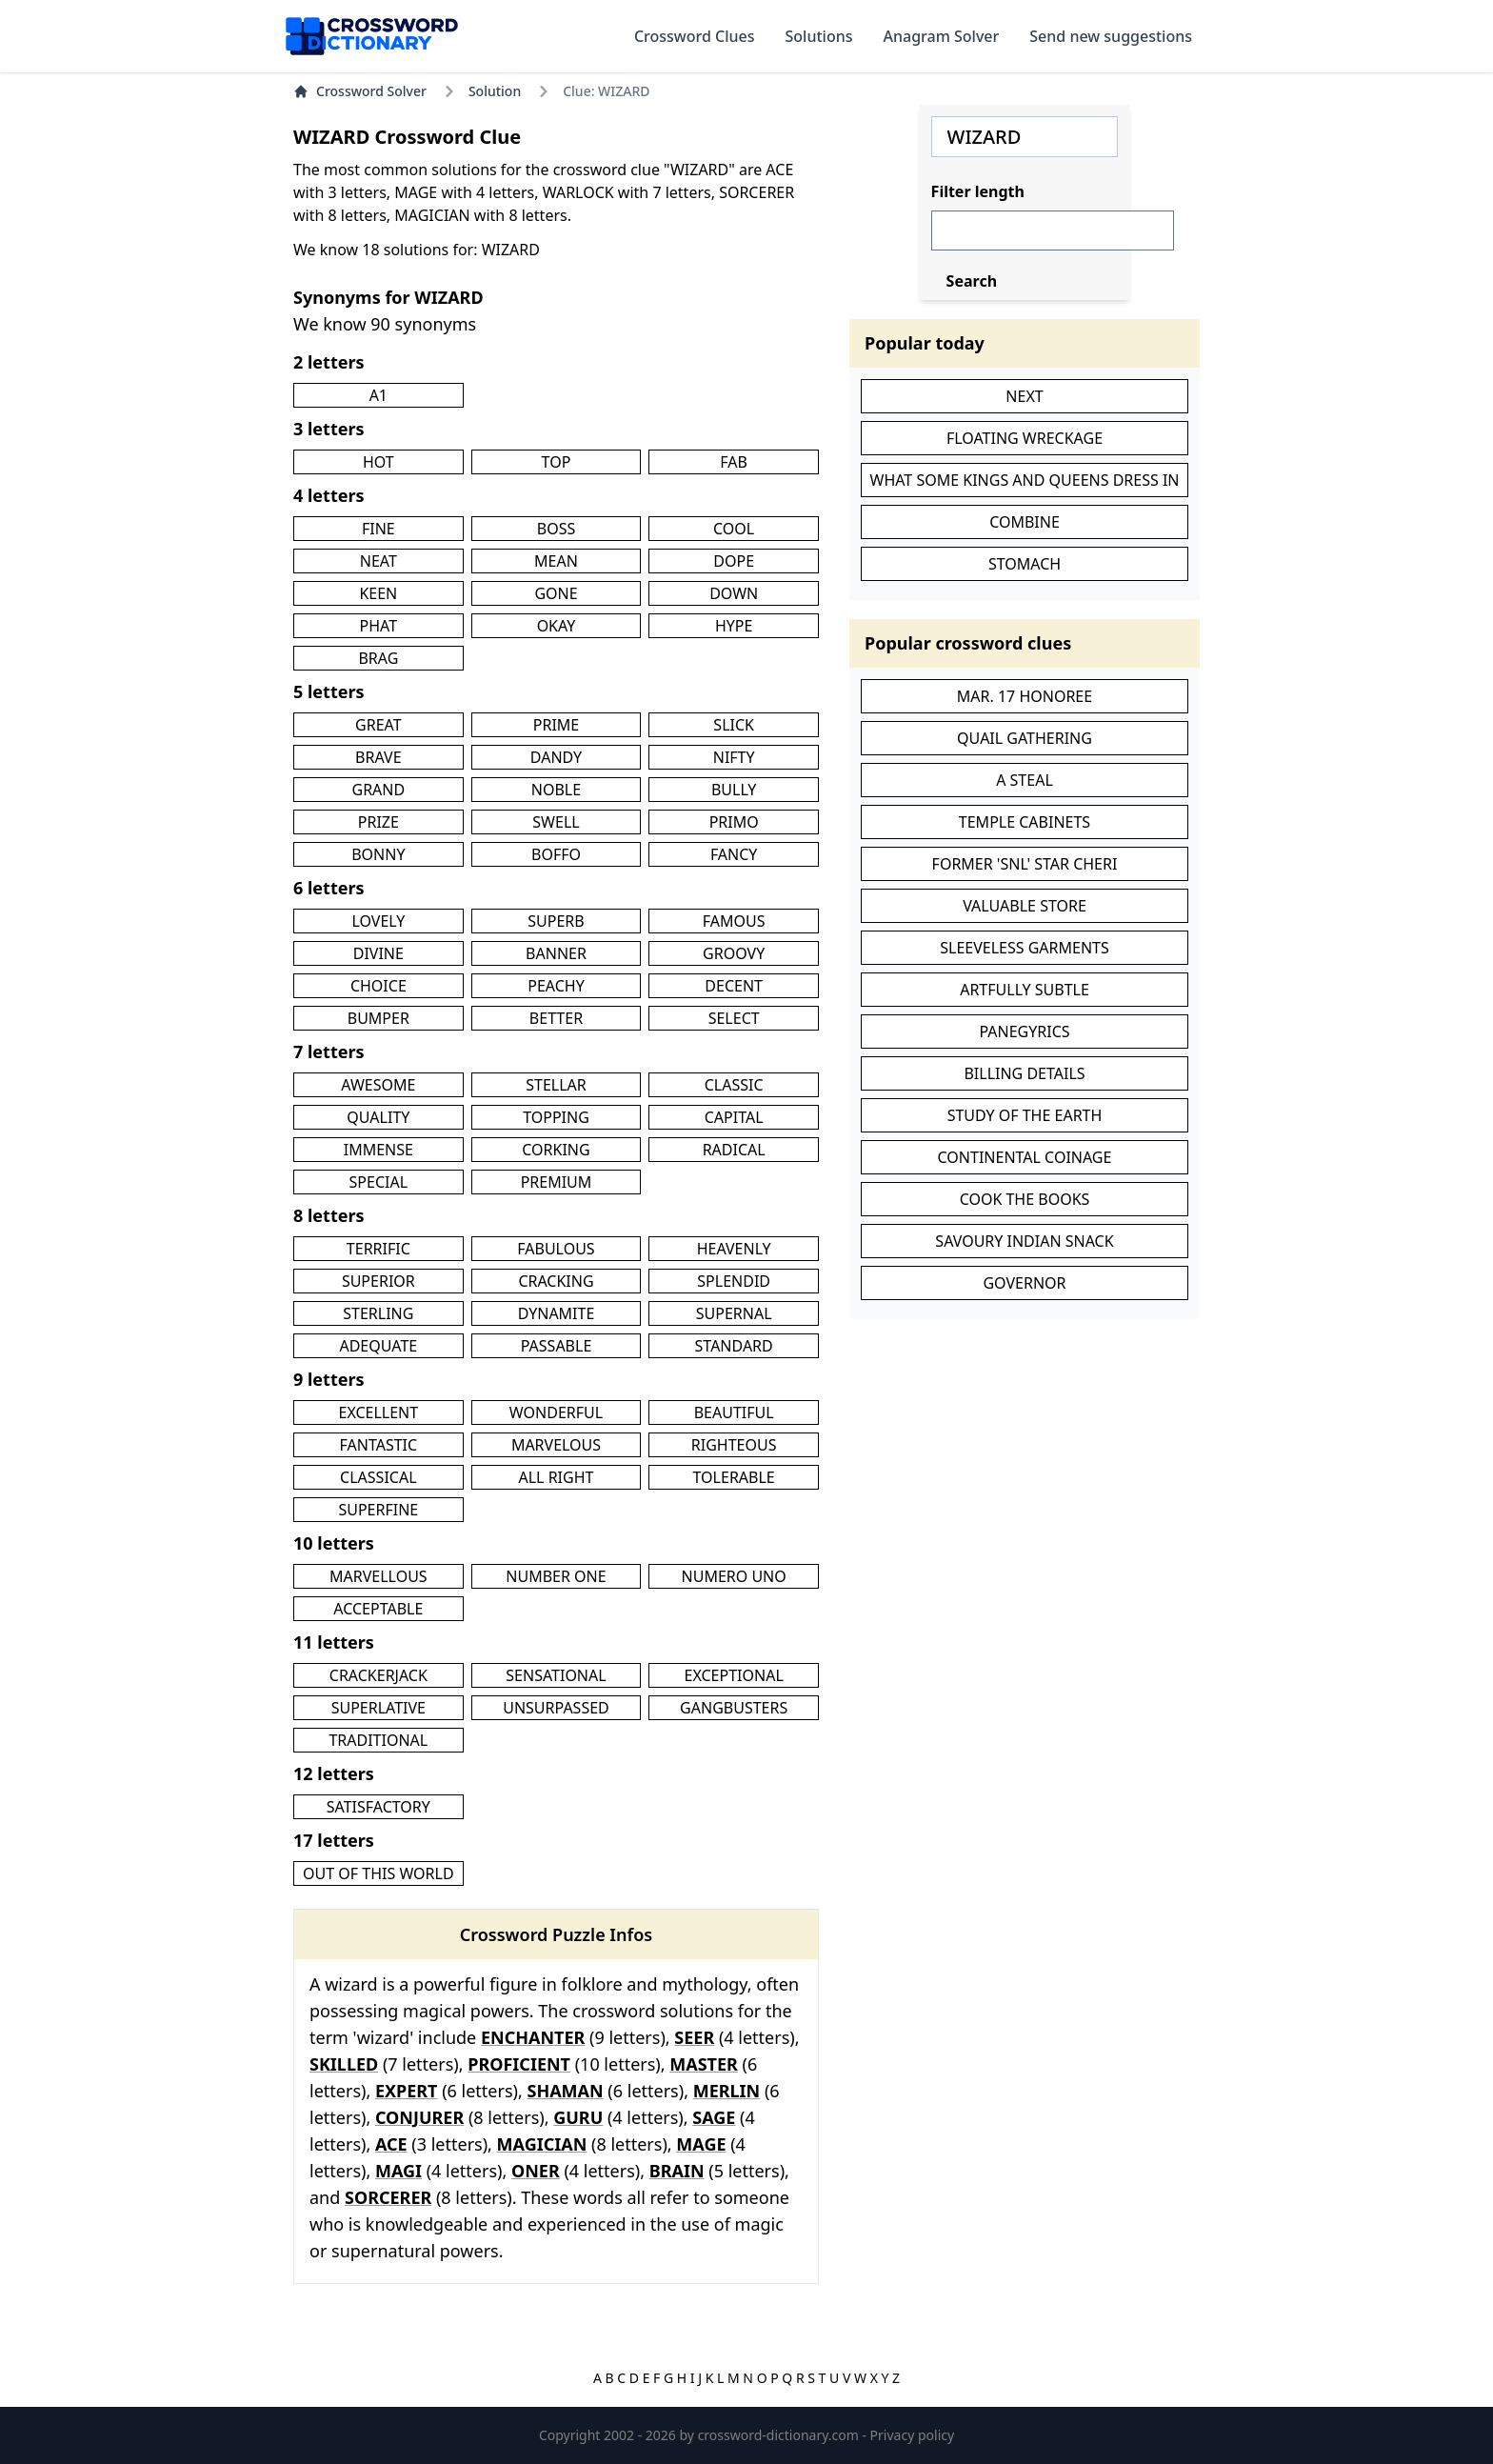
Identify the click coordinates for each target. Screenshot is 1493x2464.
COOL (733, 528)
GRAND (378, 789)
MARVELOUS (556, 1444)
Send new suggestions (1110, 36)
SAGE (713, 2117)
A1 (378, 395)
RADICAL (734, 1149)
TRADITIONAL (378, 1740)
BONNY (378, 854)
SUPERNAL (734, 1313)
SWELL (555, 821)
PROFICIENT (519, 2064)
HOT (378, 461)
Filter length (978, 191)
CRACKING (555, 1281)
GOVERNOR (1024, 1282)
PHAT (379, 625)
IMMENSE (378, 1149)
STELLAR (556, 1084)
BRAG (378, 658)
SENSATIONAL (556, 1675)
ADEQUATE (378, 1345)
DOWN (733, 593)
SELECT (734, 1018)
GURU (578, 2117)
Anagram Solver (942, 36)
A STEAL (1024, 780)
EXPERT (406, 2090)
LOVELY (378, 921)
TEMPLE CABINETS (1024, 821)
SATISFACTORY (378, 1806)
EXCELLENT (378, 1412)
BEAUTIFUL (734, 1412)
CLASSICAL (378, 1477)
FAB (733, 461)
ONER (535, 2170)
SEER (694, 2037)
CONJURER (419, 2117)
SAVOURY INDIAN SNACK (1024, 1241)
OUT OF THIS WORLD (378, 1873)
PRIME (556, 724)
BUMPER (378, 1018)
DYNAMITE (556, 1313)
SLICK (733, 724)
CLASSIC (734, 1084)
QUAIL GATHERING (1024, 738)
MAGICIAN (542, 2144)
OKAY (556, 625)
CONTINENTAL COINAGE (1025, 1157)
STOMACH (1024, 563)
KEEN (378, 593)
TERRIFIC (378, 1248)
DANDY (556, 757)
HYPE (734, 625)
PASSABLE (556, 1345)
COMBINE (1024, 521)
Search (971, 280)
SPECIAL (378, 1182)
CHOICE (378, 985)
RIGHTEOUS (734, 1444)
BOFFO (556, 854)
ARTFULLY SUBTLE (1024, 989)
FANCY (734, 854)
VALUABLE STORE (1024, 905)
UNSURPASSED (556, 1707)
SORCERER (388, 2197)
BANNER (556, 953)
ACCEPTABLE (378, 1608)
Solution (494, 91)
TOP (556, 461)
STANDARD (734, 1345)
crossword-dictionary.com (780, 2435)
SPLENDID (733, 1281)
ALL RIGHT (556, 1477)
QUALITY (378, 1117)
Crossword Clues (694, 36)
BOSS (556, 528)
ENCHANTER (533, 2037)
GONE (555, 593)
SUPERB (556, 921)
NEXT (1024, 396)
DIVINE (378, 953)
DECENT (734, 985)
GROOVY (734, 953)
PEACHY (556, 985)
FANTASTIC (379, 1444)
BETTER (556, 1018)
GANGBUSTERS (733, 1707)
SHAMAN (565, 2090)
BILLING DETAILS (1024, 1073)
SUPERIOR (378, 1281)
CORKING (555, 1149)
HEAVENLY (734, 1248)
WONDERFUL (556, 1412)
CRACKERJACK (378, 1675)
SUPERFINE (378, 1509)
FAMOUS (734, 921)
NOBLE (556, 789)
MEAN (556, 561)
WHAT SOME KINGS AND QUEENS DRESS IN (1025, 480)
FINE (378, 528)
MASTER (703, 2064)
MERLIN (727, 2090)
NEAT (378, 561)
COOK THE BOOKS (1025, 1199)
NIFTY (734, 757)
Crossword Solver (360, 91)
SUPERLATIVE (378, 1707)
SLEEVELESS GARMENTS (1024, 947)
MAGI (398, 2170)
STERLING (378, 1313)
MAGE (701, 2144)
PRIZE (378, 821)
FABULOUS (555, 1248)
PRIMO (734, 821)
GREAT (378, 724)
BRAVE (378, 757)
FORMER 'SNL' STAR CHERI (1025, 863)
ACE (391, 2144)
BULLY (733, 789)
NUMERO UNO (734, 1576)
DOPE (733, 561)
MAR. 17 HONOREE (1024, 696)
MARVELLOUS (378, 1576)
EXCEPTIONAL (734, 1675)
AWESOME (378, 1084)
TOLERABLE (734, 1477)
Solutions (819, 36)
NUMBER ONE (556, 1576)
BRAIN (677, 2170)
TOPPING (556, 1117)
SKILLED (343, 2064)
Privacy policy (912, 2435)
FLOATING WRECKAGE (1024, 438)
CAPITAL (734, 1117)
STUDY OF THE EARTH (1025, 1115)
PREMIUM (556, 1182)
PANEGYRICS (1024, 1031)
